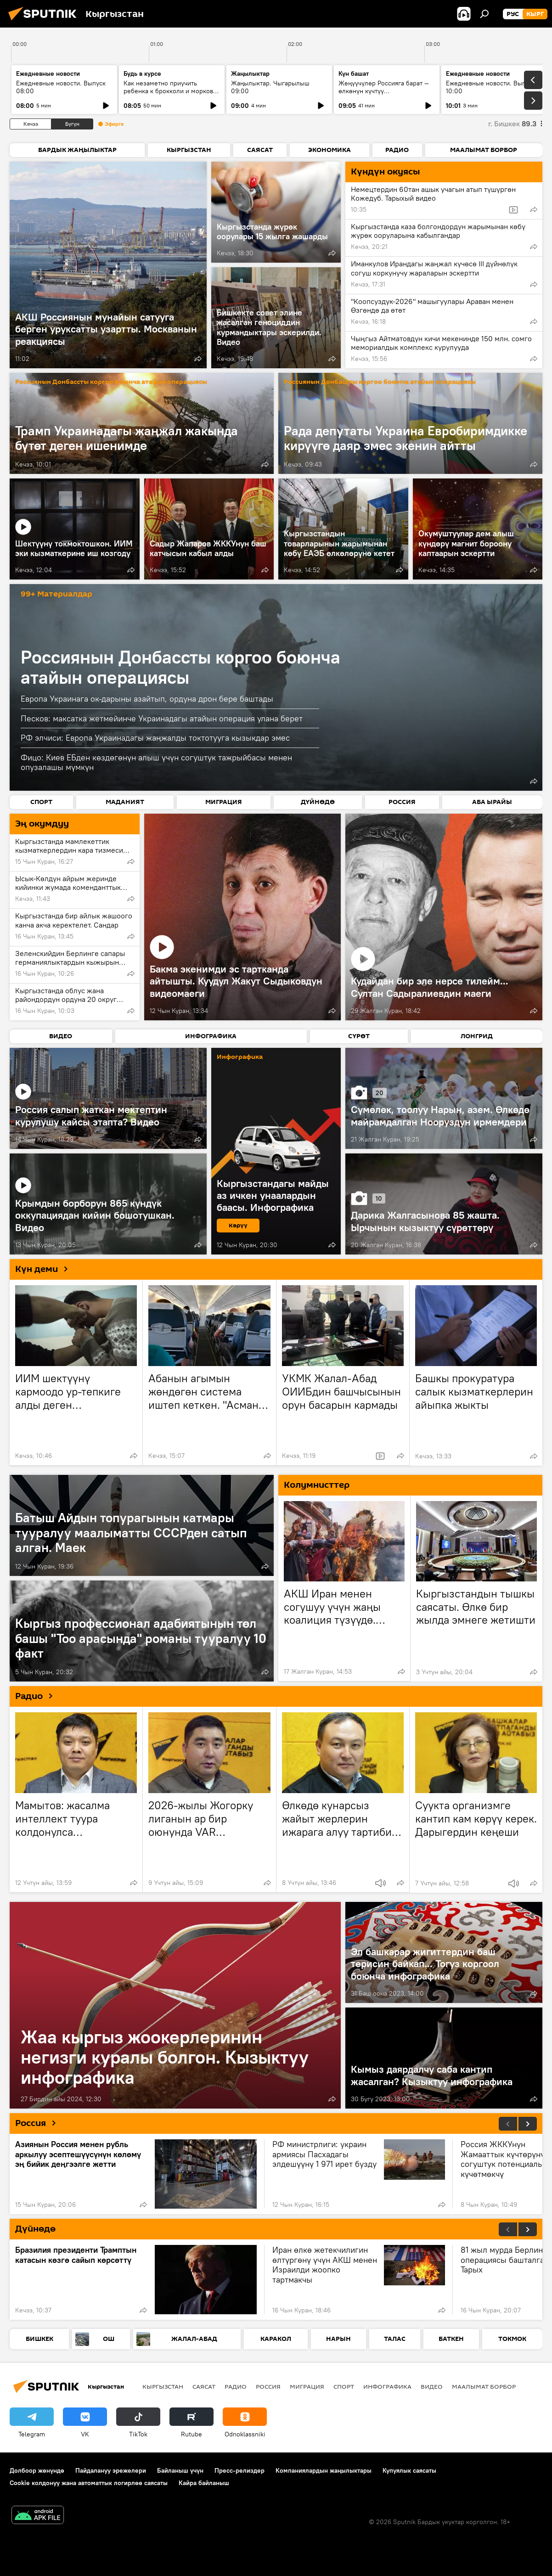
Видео (432, 2386)
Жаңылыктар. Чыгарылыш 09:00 (270, 87)
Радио (37, 1696)
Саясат (203, 2386)
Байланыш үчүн (180, 2470)
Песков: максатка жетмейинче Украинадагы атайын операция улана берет (162, 718)
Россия (39, 2123)
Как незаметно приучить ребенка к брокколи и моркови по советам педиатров (170, 91)
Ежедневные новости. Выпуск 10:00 (490, 87)
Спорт (343, 2386)
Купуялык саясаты (409, 2470)
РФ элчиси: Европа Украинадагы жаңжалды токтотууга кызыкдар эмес (155, 737)
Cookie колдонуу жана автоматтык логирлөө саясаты (89, 2483)
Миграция (307, 2386)
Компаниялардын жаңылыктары (324, 2470)
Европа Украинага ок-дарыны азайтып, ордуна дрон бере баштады (147, 698)
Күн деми (45, 1269)
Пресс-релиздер (239, 2470)
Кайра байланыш (204, 2483)
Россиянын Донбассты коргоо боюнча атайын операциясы (111, 382)
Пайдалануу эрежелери (110, 2470)
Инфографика (387, 2386)
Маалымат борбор (484, 2386)
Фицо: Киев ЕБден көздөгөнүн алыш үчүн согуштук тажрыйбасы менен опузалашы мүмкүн (156, 762)
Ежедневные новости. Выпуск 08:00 (61, 87)
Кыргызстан (162, 2386)
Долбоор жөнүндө (37, 2470)
